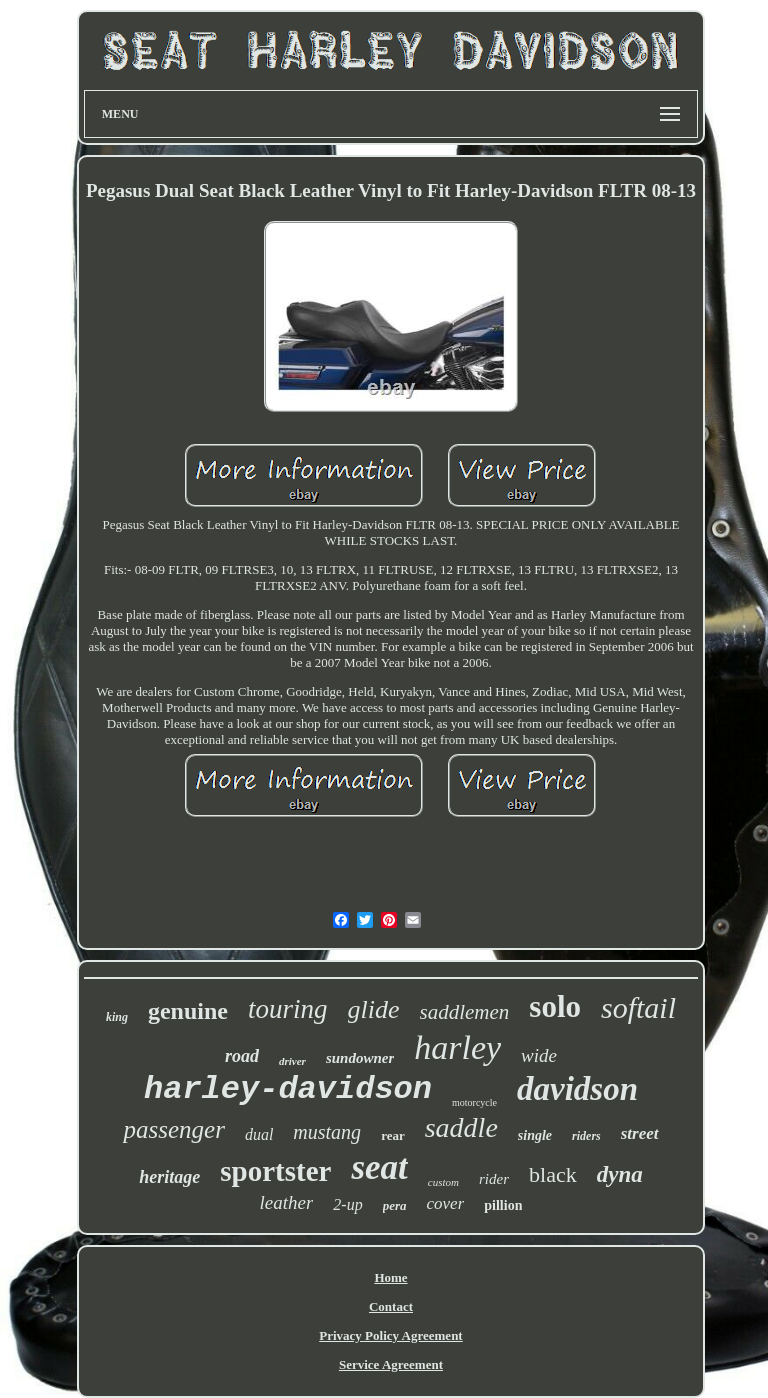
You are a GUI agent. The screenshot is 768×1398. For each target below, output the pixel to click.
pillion (503, 1205)
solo (555, 1006)
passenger (173, 1129)
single (535, 1135)
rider (494, 1179)
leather (287, 1202)
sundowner (360, 1058)
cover (446, 1203)
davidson (577, 1089)
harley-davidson (288, 1089)
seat (379, 1167)
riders (586, 1136)
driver (292, 1061)
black (553, 1174)
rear (393, 1135)
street (640, 1133)
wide (539, 1055)
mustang (327, 1132)
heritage (169, 1177)
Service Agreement (391, 1364)
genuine (188, 1011)
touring (288, 1009)
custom (443, 1182)
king (117, 1017)
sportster (275, 1171)
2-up (347, 1204)
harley (457, 1047)
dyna (620, 1174)
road (242, 1056)
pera (395, 1205)
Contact (391, 1306)
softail (638, 1007)
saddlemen (465, 1012)
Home (390, 1277)
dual (259, 1134)
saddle (461, 1127)
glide (374, 1009)
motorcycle (474, 1102)
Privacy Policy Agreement (390, 1335)
